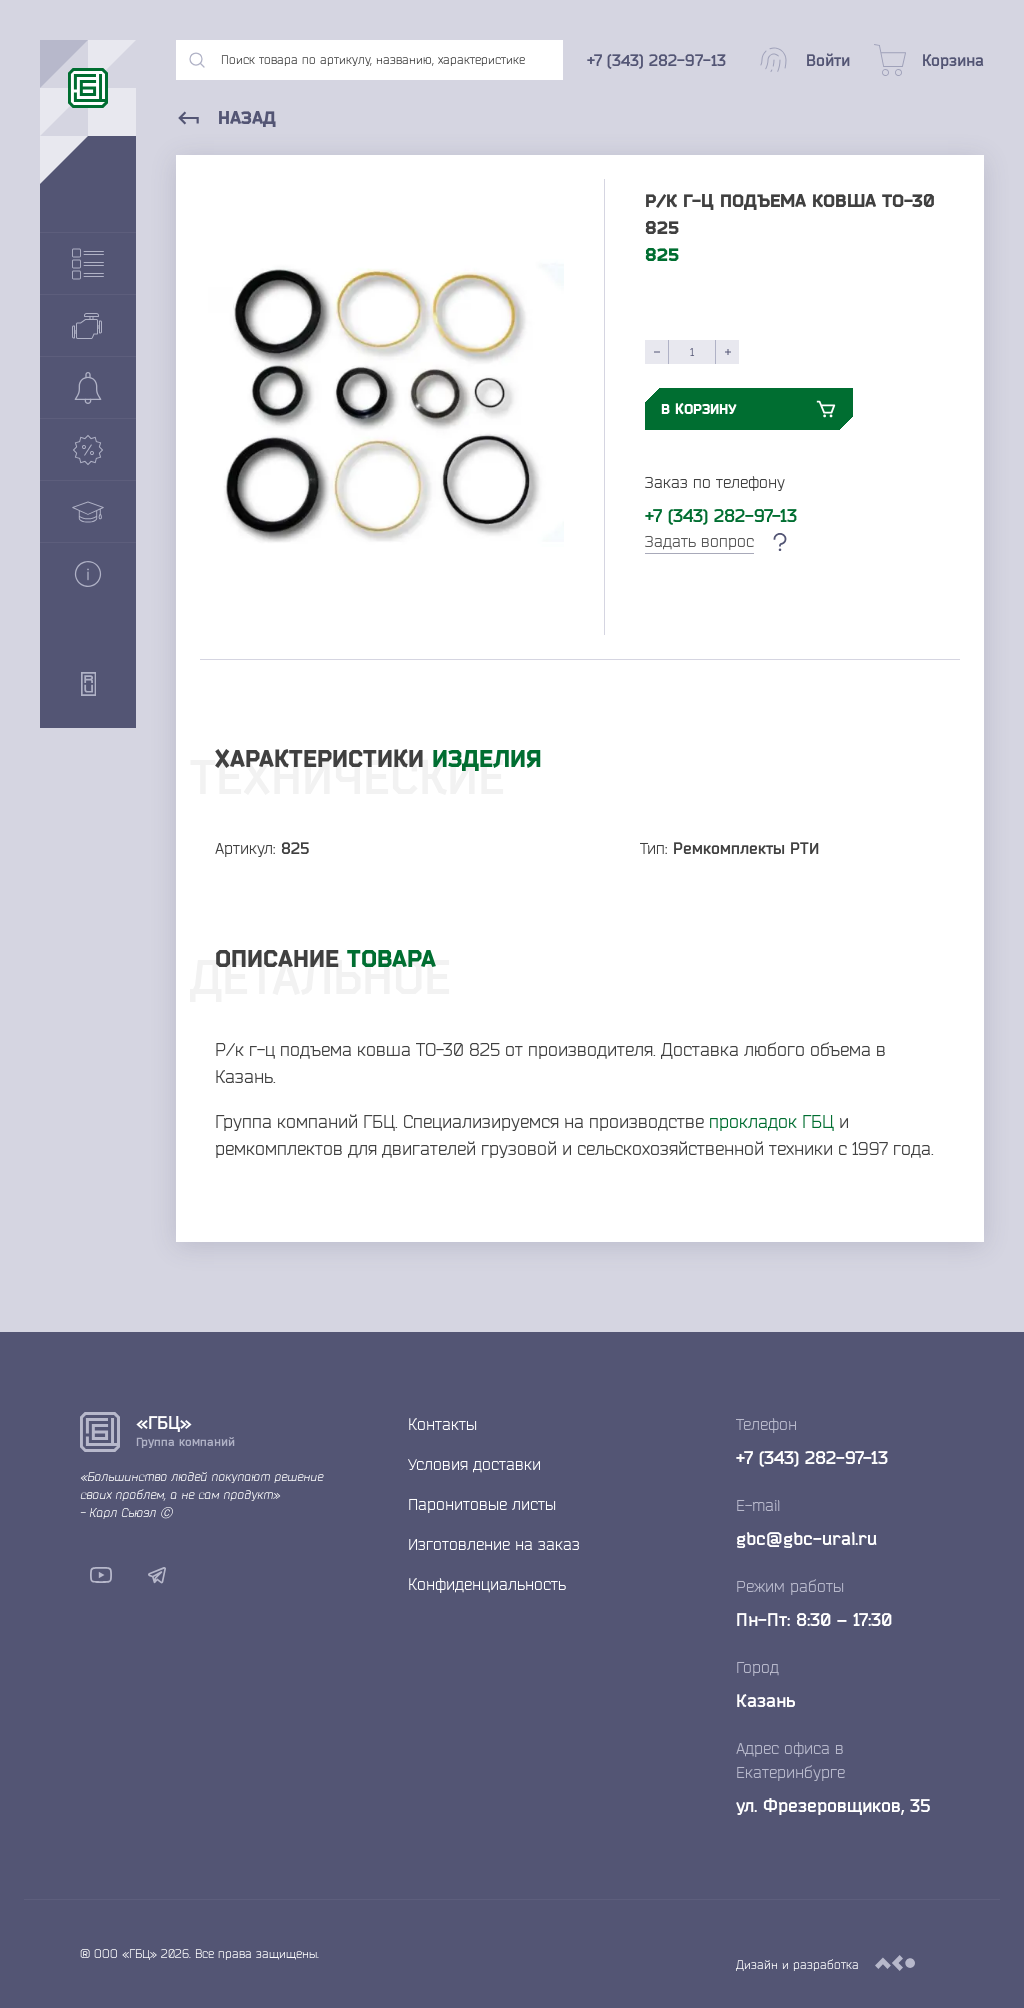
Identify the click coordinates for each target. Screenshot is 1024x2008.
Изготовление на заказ (494, 1544)
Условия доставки (474, 1464)
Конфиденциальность (487, 1584)
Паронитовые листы (482, 1504)
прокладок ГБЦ (771, 1121)
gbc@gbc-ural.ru (806, 1538)
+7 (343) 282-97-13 (721, 515)
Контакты (442, 1424)
